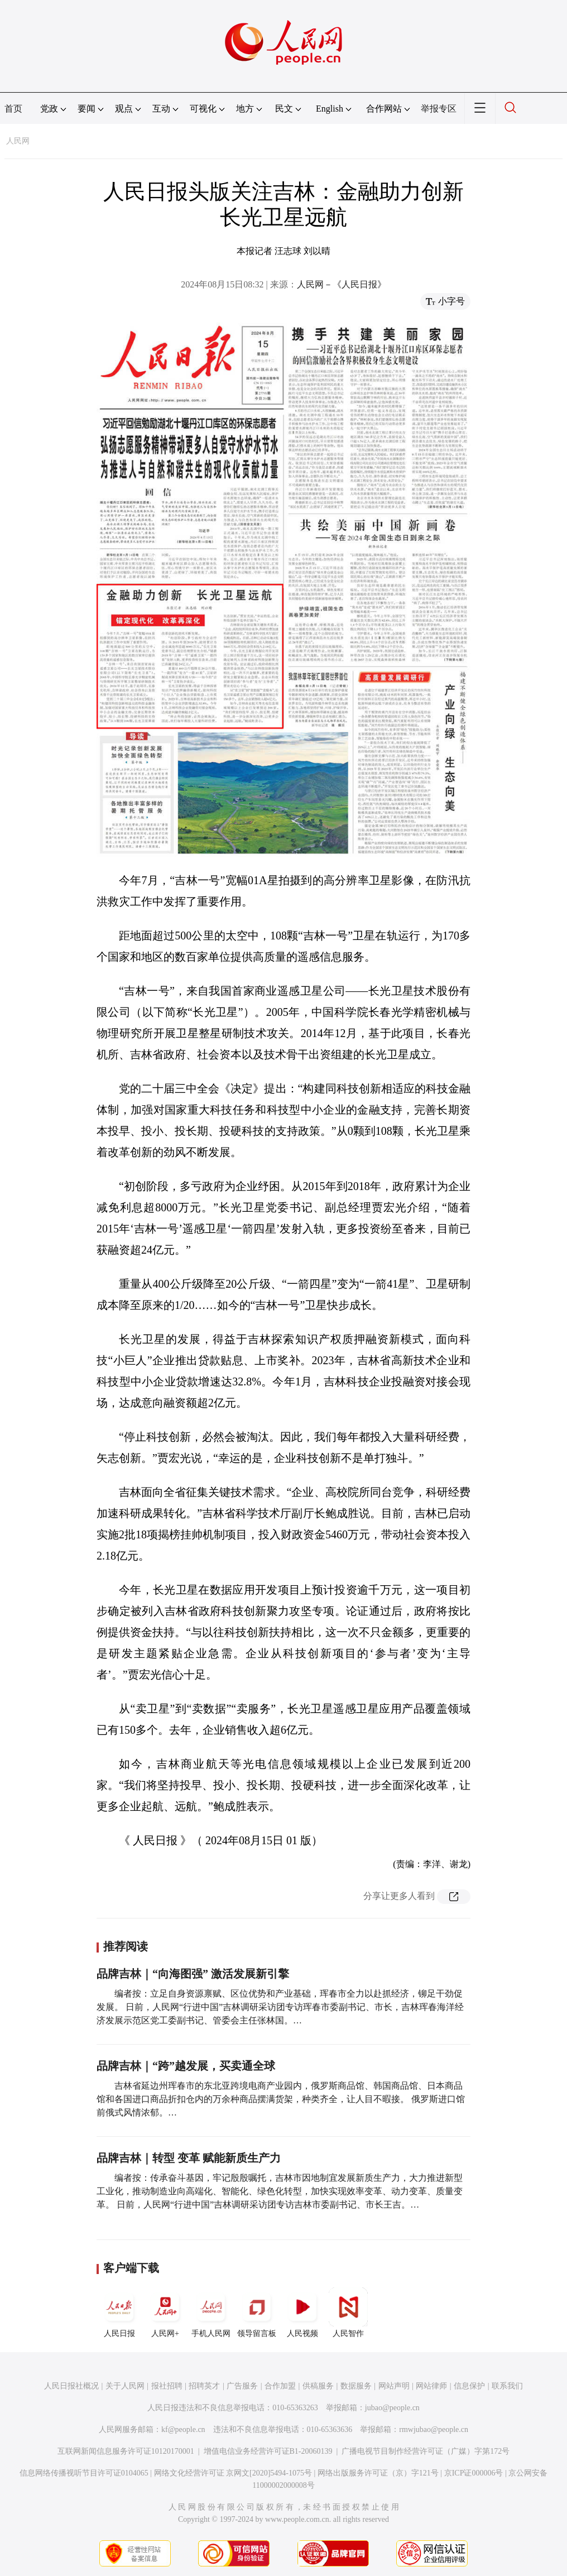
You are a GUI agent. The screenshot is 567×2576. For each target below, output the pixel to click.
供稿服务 (318, 2386)
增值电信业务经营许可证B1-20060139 (268, 2451)
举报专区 (439, 108)
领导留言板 (256, 2312)
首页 (13, 108)
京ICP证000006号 (473, 2473)
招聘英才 (204, 2386)
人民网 (18, 141)
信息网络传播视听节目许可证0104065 (84, 2473)
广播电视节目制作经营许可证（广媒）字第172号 (426, 2451)
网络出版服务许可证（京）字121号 (378, 2473)
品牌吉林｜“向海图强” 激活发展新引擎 (193, 1974)
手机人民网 (210, 2312)
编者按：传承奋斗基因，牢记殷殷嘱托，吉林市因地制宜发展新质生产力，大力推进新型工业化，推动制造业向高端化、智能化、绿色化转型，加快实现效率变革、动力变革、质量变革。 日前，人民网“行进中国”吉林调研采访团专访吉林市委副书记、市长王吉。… (280, 2191)
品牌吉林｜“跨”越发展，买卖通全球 (186, 2066)
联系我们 (507, 2386)
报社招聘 (166, 2386)
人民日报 (119, 2312)
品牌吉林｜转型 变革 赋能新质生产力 (189, 2158)
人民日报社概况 (71, 2386)
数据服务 (356, 2386)
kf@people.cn (183, 2429)
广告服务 (242, 2386)
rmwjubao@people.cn (433, 2429)
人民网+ (165, 2312)
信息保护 (469, 2386)
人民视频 (302, 2312)
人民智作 (348, 2312)
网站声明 (394, 2386)
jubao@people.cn (392, 2408)
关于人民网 (125, 2386)
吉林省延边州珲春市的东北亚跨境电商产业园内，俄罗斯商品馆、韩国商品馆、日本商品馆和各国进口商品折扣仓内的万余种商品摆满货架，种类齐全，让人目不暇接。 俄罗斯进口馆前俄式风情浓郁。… (281, 2099)
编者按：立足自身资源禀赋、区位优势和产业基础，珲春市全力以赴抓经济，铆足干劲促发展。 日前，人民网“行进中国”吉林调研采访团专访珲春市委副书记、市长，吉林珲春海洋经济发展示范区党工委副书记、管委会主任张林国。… (280, 2007)
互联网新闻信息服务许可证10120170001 (125, 2451)
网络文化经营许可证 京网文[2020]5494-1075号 (233, 2473)
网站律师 (431, 2386)
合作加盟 (280, 2386)
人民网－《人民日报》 (341, 284)
